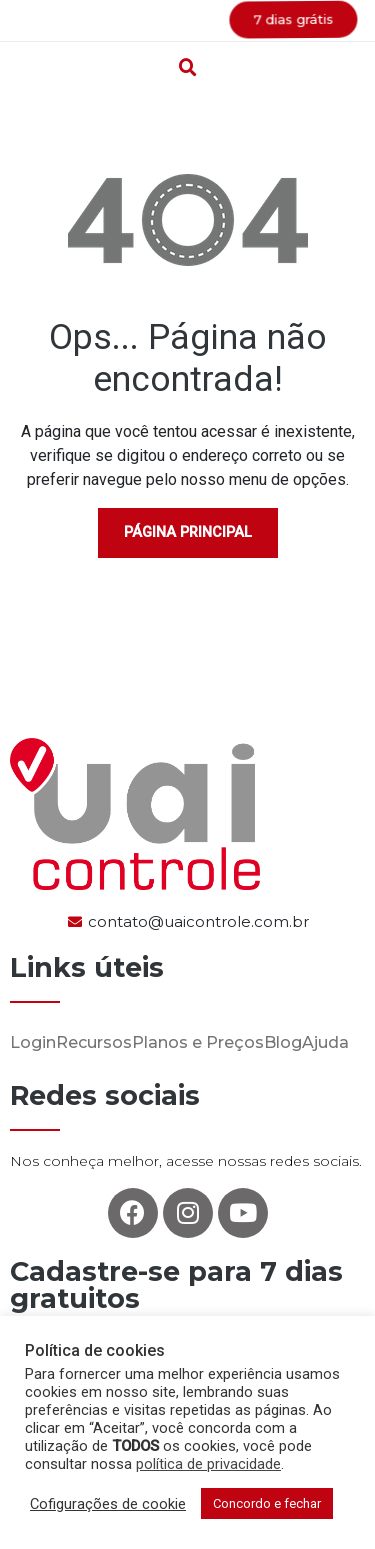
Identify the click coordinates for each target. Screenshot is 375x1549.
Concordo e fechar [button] (267, 1503)
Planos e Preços (198, 1042)
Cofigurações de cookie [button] (108, 1504)
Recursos (94, 1042)
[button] (188, 21)
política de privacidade (208, 1464)
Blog (283, 1042)
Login (33, 1042)
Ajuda (325, 1042)
